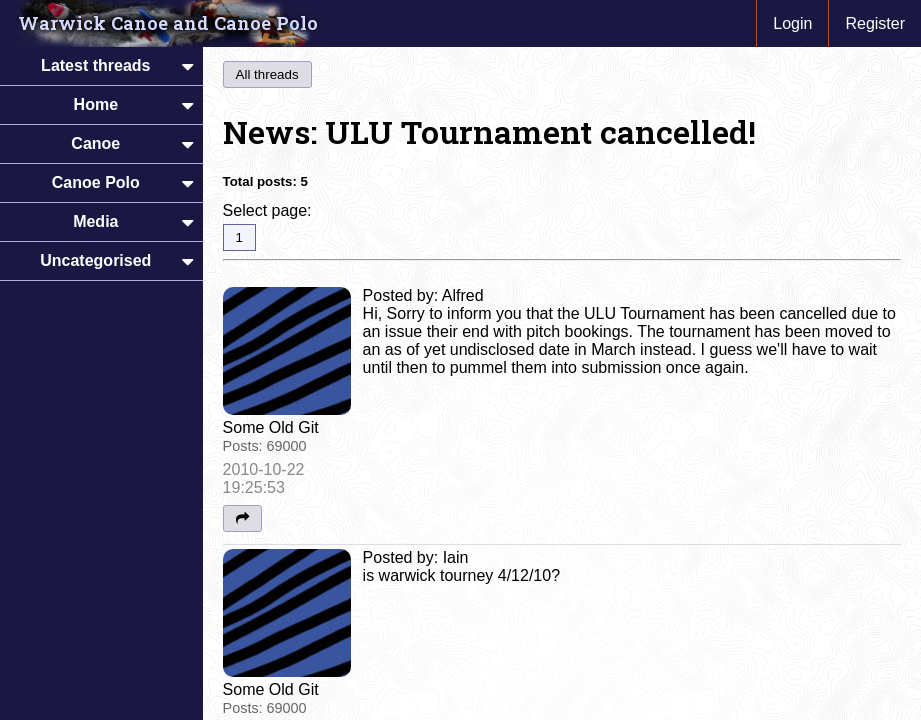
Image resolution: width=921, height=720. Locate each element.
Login (792, 23)
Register (875, 23)
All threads (267, 74)
